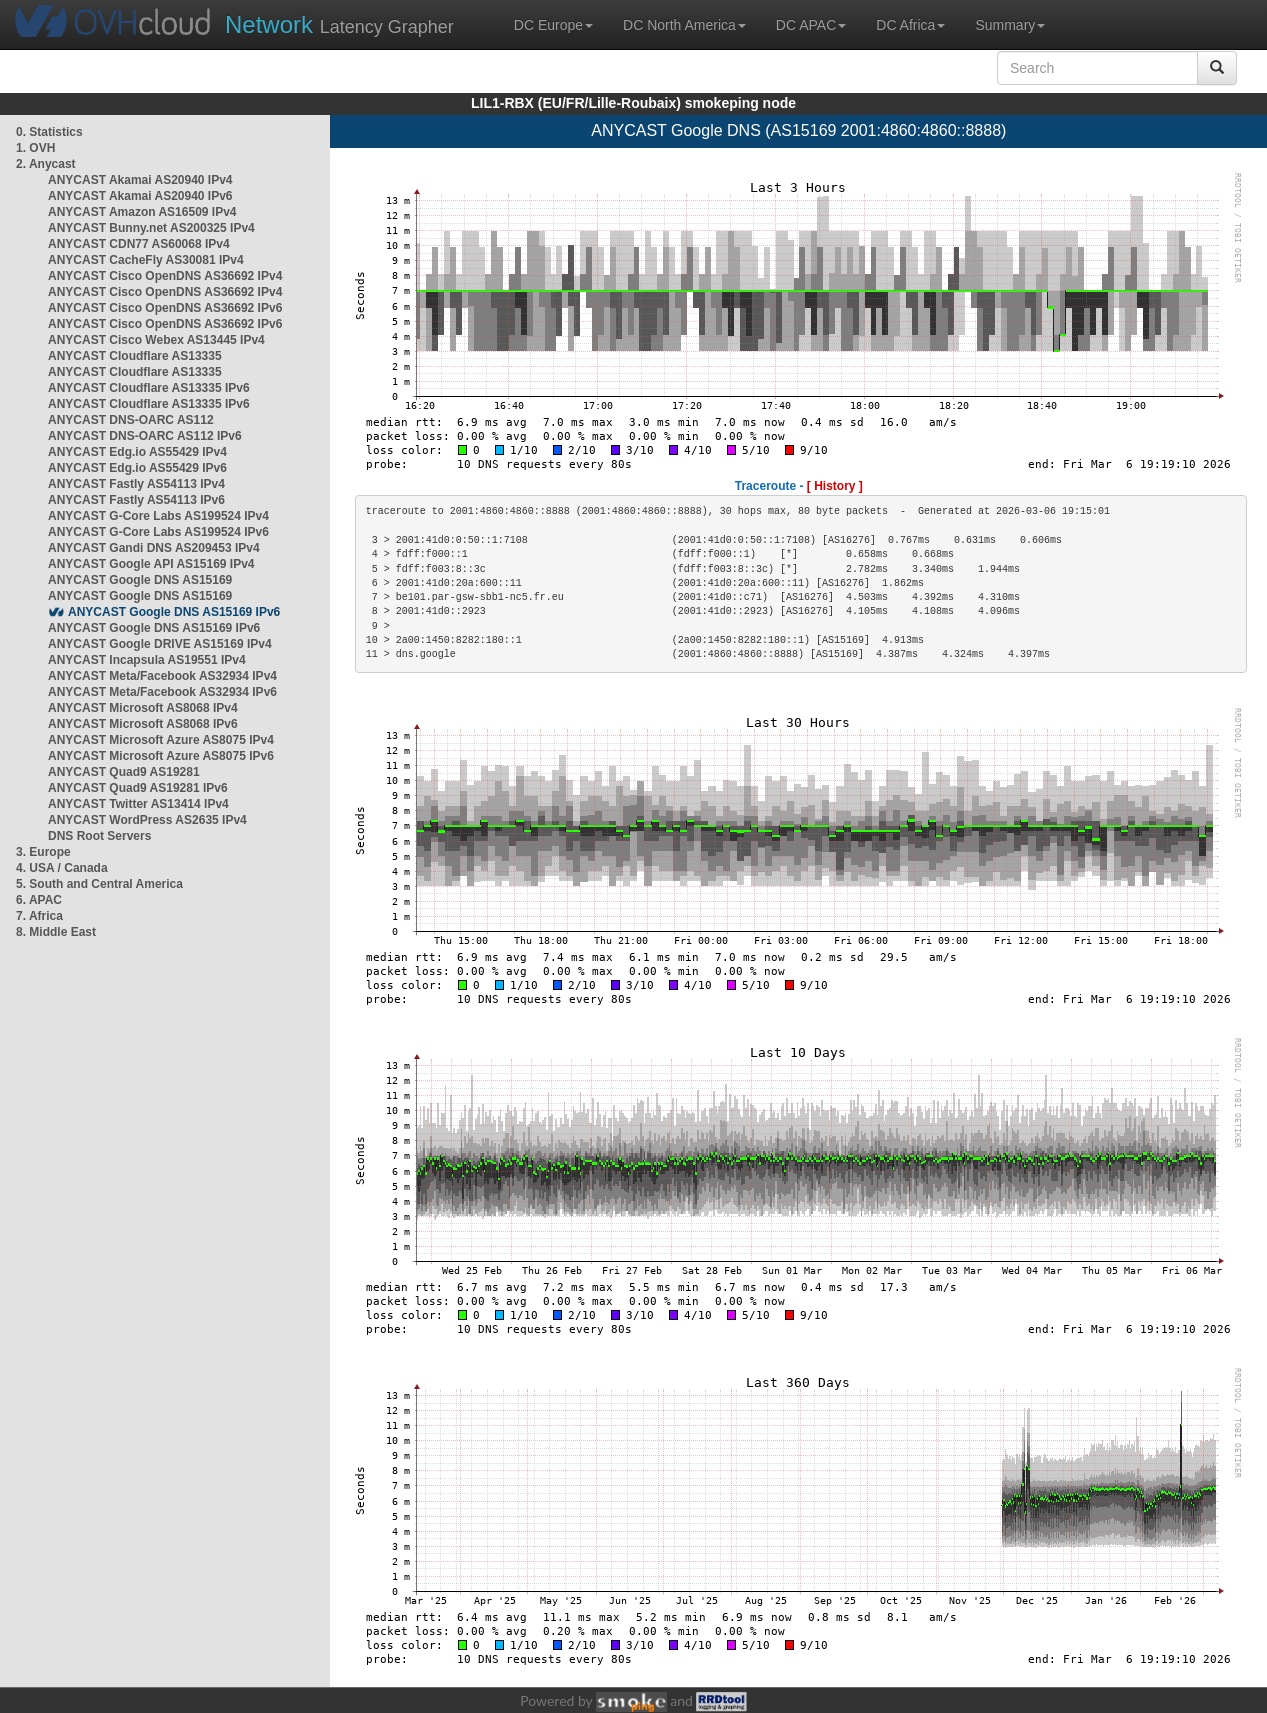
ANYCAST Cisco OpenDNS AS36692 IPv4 (165, 276)
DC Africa (910, 25)
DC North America (684, 25)
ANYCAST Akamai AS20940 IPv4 (140, 180)
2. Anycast (46, 164)
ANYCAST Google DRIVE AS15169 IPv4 (160, 644)
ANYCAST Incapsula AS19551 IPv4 (147, 660)
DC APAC (811, 25)
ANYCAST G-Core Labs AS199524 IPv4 (158, 516)
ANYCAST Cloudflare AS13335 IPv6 (149, 388)
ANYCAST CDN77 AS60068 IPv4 (139, 244)
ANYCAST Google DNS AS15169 (140, 580)
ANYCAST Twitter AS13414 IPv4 (138, 804)
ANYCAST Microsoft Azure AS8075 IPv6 (161, 756)
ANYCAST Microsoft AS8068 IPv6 (143, 724)
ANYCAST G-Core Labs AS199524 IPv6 (158, 532)
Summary (1010, 25)
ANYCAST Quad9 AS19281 (124, 772)
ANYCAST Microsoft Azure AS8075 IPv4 (161, 740)
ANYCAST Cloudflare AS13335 (135, 356)
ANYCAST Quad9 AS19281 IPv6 (138, 788)
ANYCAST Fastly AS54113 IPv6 (136, 500)
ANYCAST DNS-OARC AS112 (131, 420)
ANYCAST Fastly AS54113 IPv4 (136, 484)
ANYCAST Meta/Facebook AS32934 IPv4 (162, 676)
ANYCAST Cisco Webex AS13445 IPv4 (156, 340)
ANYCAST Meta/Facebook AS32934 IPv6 (162, 692)
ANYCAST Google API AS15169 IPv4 (151, 564)
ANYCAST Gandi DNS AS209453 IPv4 (154, 548)
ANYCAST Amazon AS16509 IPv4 (142, 212)
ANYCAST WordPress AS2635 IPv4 (147, 820)
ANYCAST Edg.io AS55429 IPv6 (137, 468)
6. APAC (39, 900)
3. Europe (43, 852)
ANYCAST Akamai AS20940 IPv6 (140, 196)
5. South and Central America (99, 884)
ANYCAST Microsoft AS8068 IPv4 (143, 708)
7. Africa (39, 916)
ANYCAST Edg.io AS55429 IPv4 (137, 452)
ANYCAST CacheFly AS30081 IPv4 (146, 260)
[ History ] (835, 486)
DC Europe (553, 25)
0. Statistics (49, 132)
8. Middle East (56, 932)
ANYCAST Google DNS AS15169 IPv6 (174, 612)
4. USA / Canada (62, 868)
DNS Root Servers (99, 836)
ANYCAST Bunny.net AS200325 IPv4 (151, 228)
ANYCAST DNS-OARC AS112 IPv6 (145, 436)
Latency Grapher (339, 24)
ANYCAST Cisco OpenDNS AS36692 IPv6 (165, 308)
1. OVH (35, 148)
